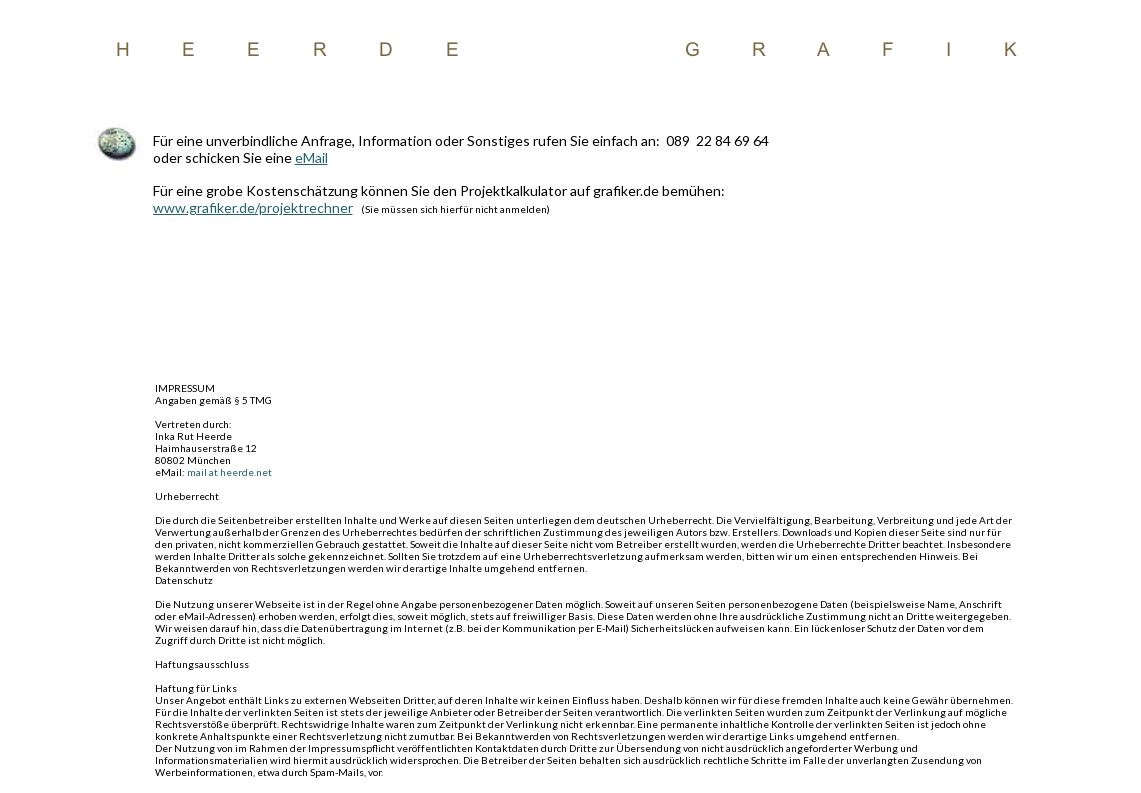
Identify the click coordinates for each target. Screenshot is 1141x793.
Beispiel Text (570, 48)
